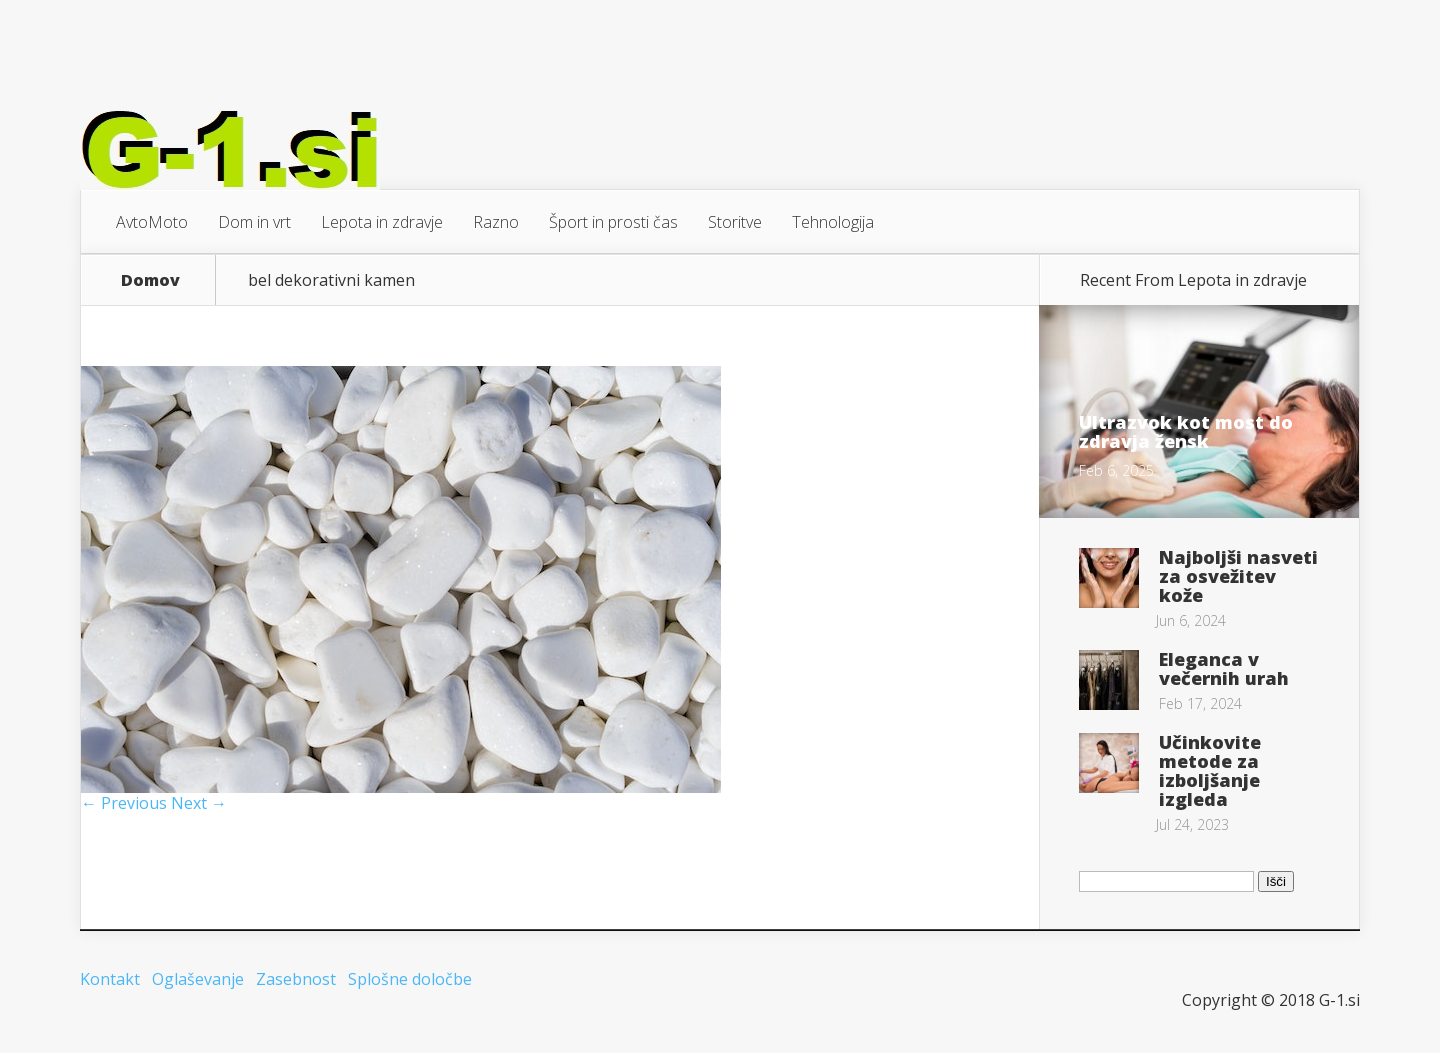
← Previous (124, 803)
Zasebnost (296, 979)
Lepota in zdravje (382, 222)
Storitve (735, 222)
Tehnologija (833, 222)
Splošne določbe (410, 979)
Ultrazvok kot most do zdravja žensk (1186, 431)
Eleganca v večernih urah (1224, 668)
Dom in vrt (254, 222)
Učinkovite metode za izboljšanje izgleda (1210, 770)
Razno (496, 222)
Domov (150, 280)
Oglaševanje (198, 979)
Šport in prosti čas (613, 222)
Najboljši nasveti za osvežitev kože (1238, 576)
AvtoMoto (152, 222)
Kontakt (110, 979)
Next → (199, 803)
